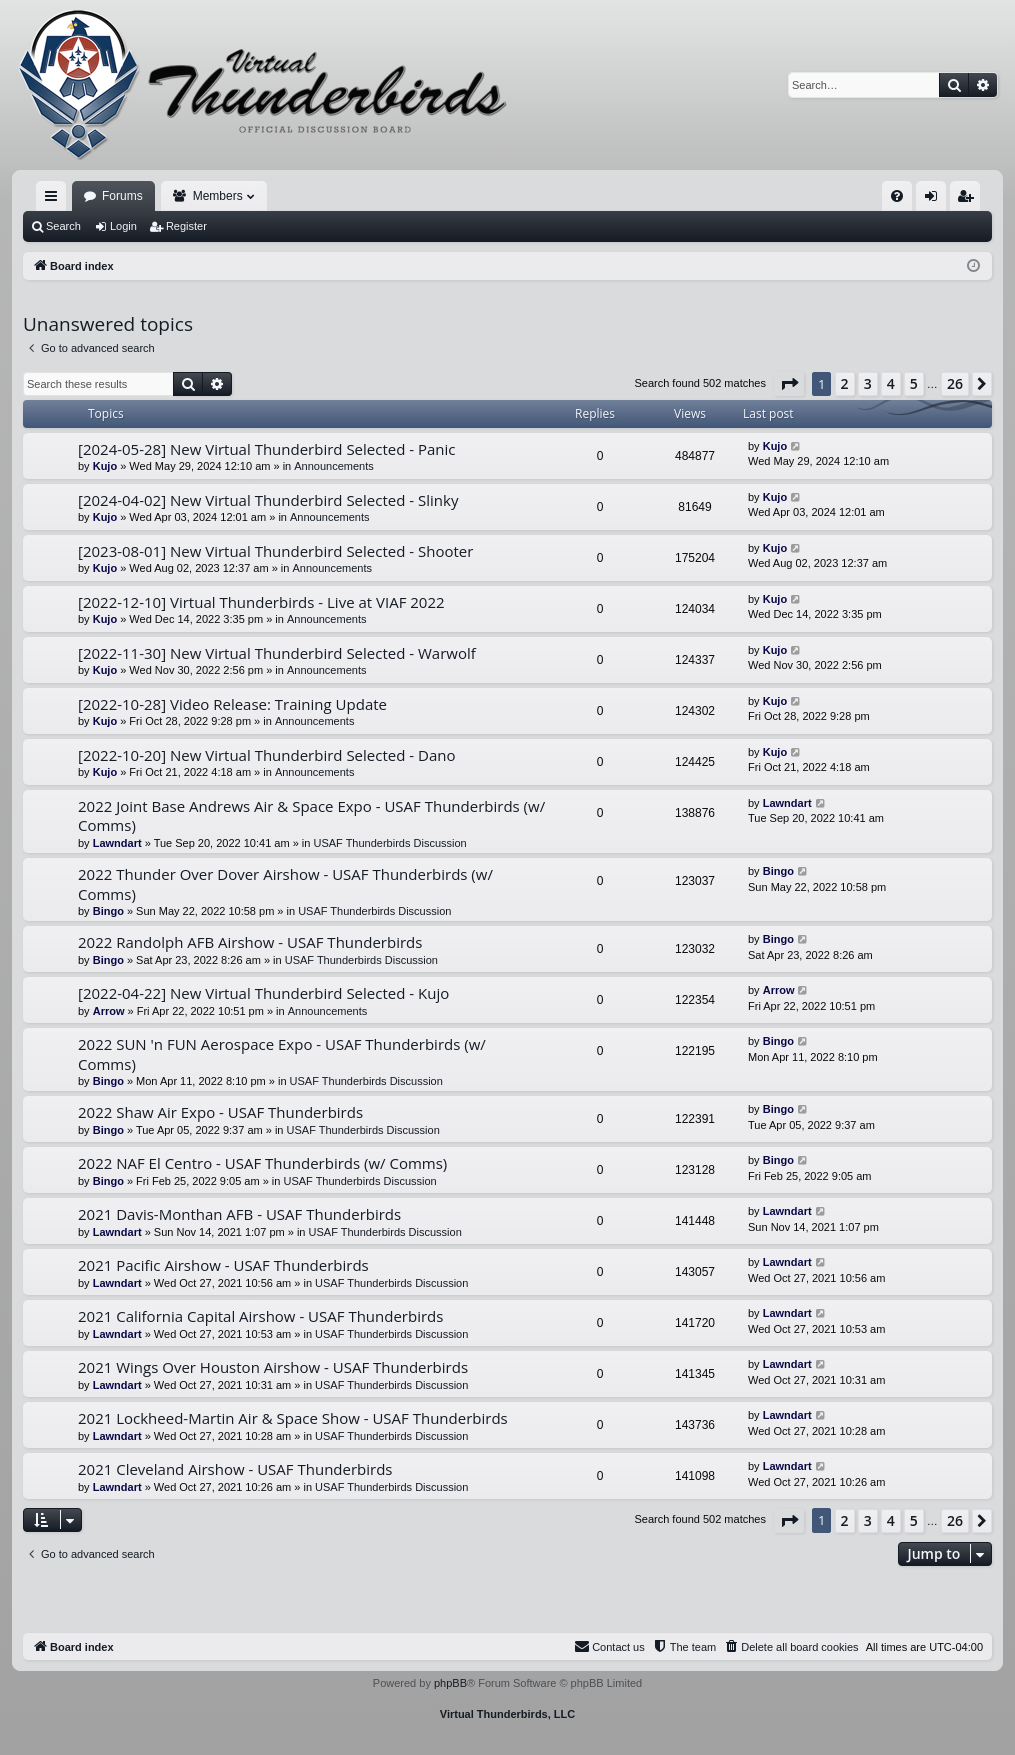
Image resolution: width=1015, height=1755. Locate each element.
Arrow (109, 1011)
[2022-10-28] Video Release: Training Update (232, 704)
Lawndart (117, 843)
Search (63, 226)
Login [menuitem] (935, 200)
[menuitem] (897, 196)
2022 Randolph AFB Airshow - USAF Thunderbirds (250, 942)
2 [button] (845, 383)
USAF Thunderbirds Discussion (389, 843)
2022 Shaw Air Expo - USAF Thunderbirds (220, 1112)
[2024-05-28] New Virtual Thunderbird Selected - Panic (267, 449)
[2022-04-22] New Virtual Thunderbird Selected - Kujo (263, 993)
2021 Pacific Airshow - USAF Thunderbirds (223, 1265)
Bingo (108, 911)
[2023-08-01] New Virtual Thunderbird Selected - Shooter (275, 551)
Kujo (105, 466)
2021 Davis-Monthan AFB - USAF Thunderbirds (239, 1214)
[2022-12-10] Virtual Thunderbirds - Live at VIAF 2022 (261, 602)
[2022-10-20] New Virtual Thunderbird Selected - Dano (266, 755)
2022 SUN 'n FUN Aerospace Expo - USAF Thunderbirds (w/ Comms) (282, 1053)
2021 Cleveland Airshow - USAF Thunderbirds (235, 1469)
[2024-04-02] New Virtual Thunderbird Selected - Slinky (268, 500)
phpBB (450, 1683)
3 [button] (868, 383)
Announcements (334, 466)
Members (218, 196)
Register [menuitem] (969, 200)
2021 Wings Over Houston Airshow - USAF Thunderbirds (273, 1367)
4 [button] (891, 383)
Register (186, 226)
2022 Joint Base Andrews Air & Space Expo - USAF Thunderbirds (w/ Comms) (311, 815)
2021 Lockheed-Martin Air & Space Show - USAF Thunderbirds (293, 1418)
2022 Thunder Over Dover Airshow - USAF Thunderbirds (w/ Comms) (285, 883)
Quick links (55, 200)
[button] (789, 384)
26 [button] (955, 383)
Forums (122, 196)
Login (123, 226)
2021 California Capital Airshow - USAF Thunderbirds (260, 1316)
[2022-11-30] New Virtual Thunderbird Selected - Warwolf (277, 653)
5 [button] (914, 383)
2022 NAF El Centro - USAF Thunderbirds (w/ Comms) (262, 1163)
